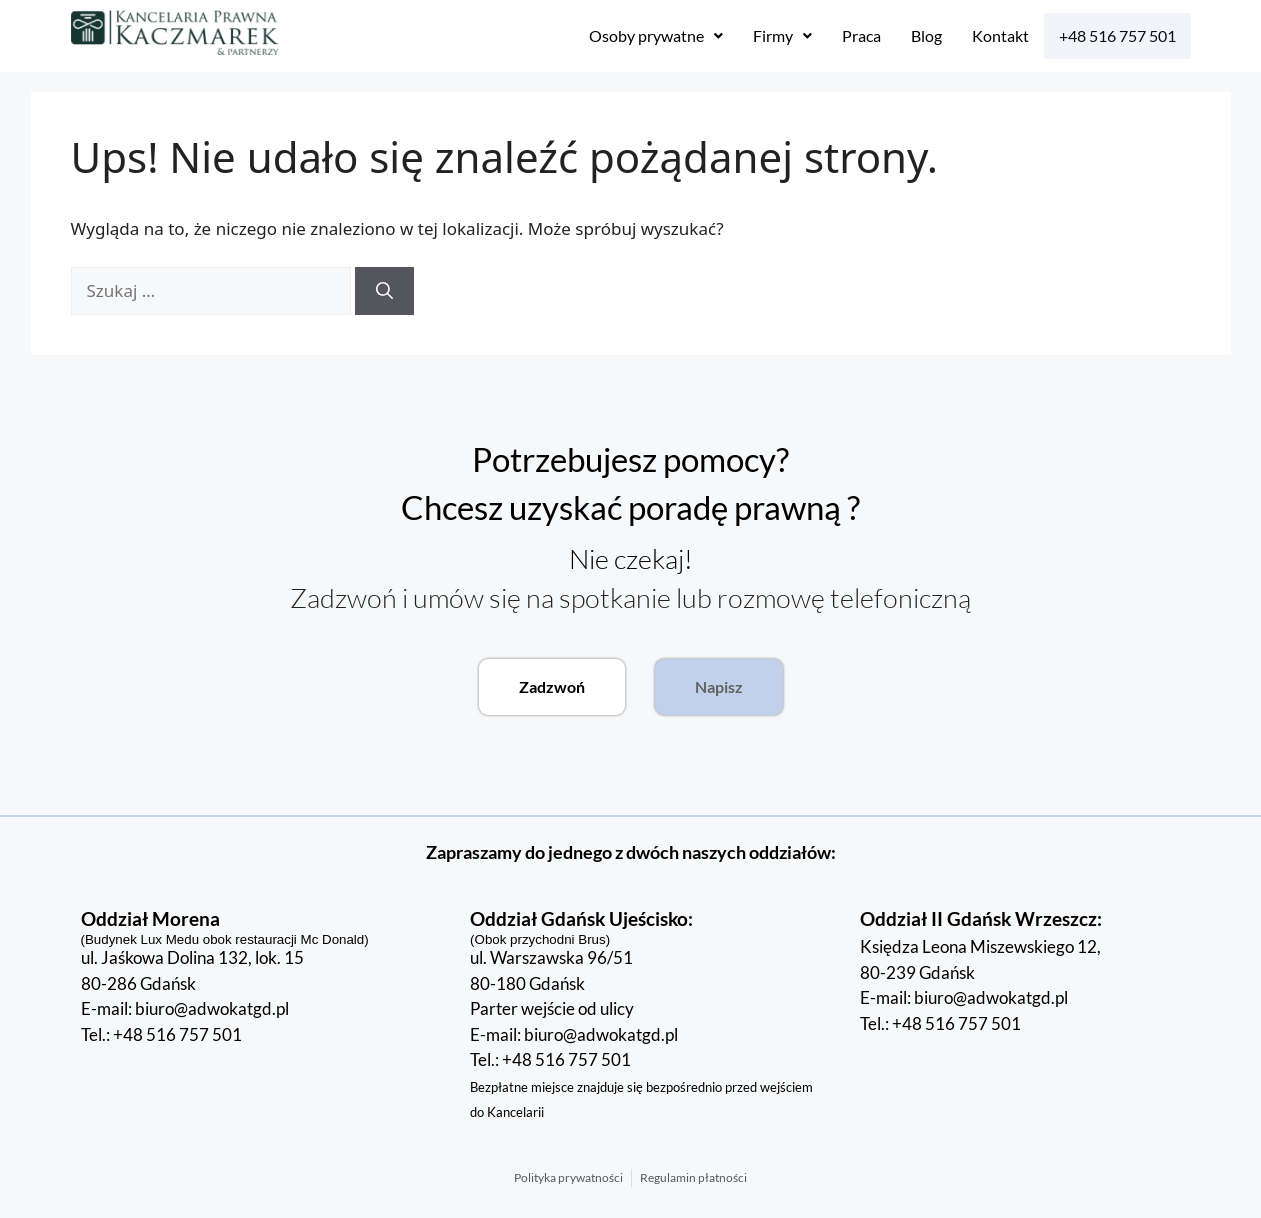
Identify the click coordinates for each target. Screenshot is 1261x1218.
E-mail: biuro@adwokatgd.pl (185, 1019)
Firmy (782, 35)
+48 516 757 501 (1117, 35)
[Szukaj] (384, 291)
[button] (656, 36)
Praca (861, 35)
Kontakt (1000, 35)
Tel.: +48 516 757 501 (161, 1045)
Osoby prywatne (656, 35)
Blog (926, 35)
